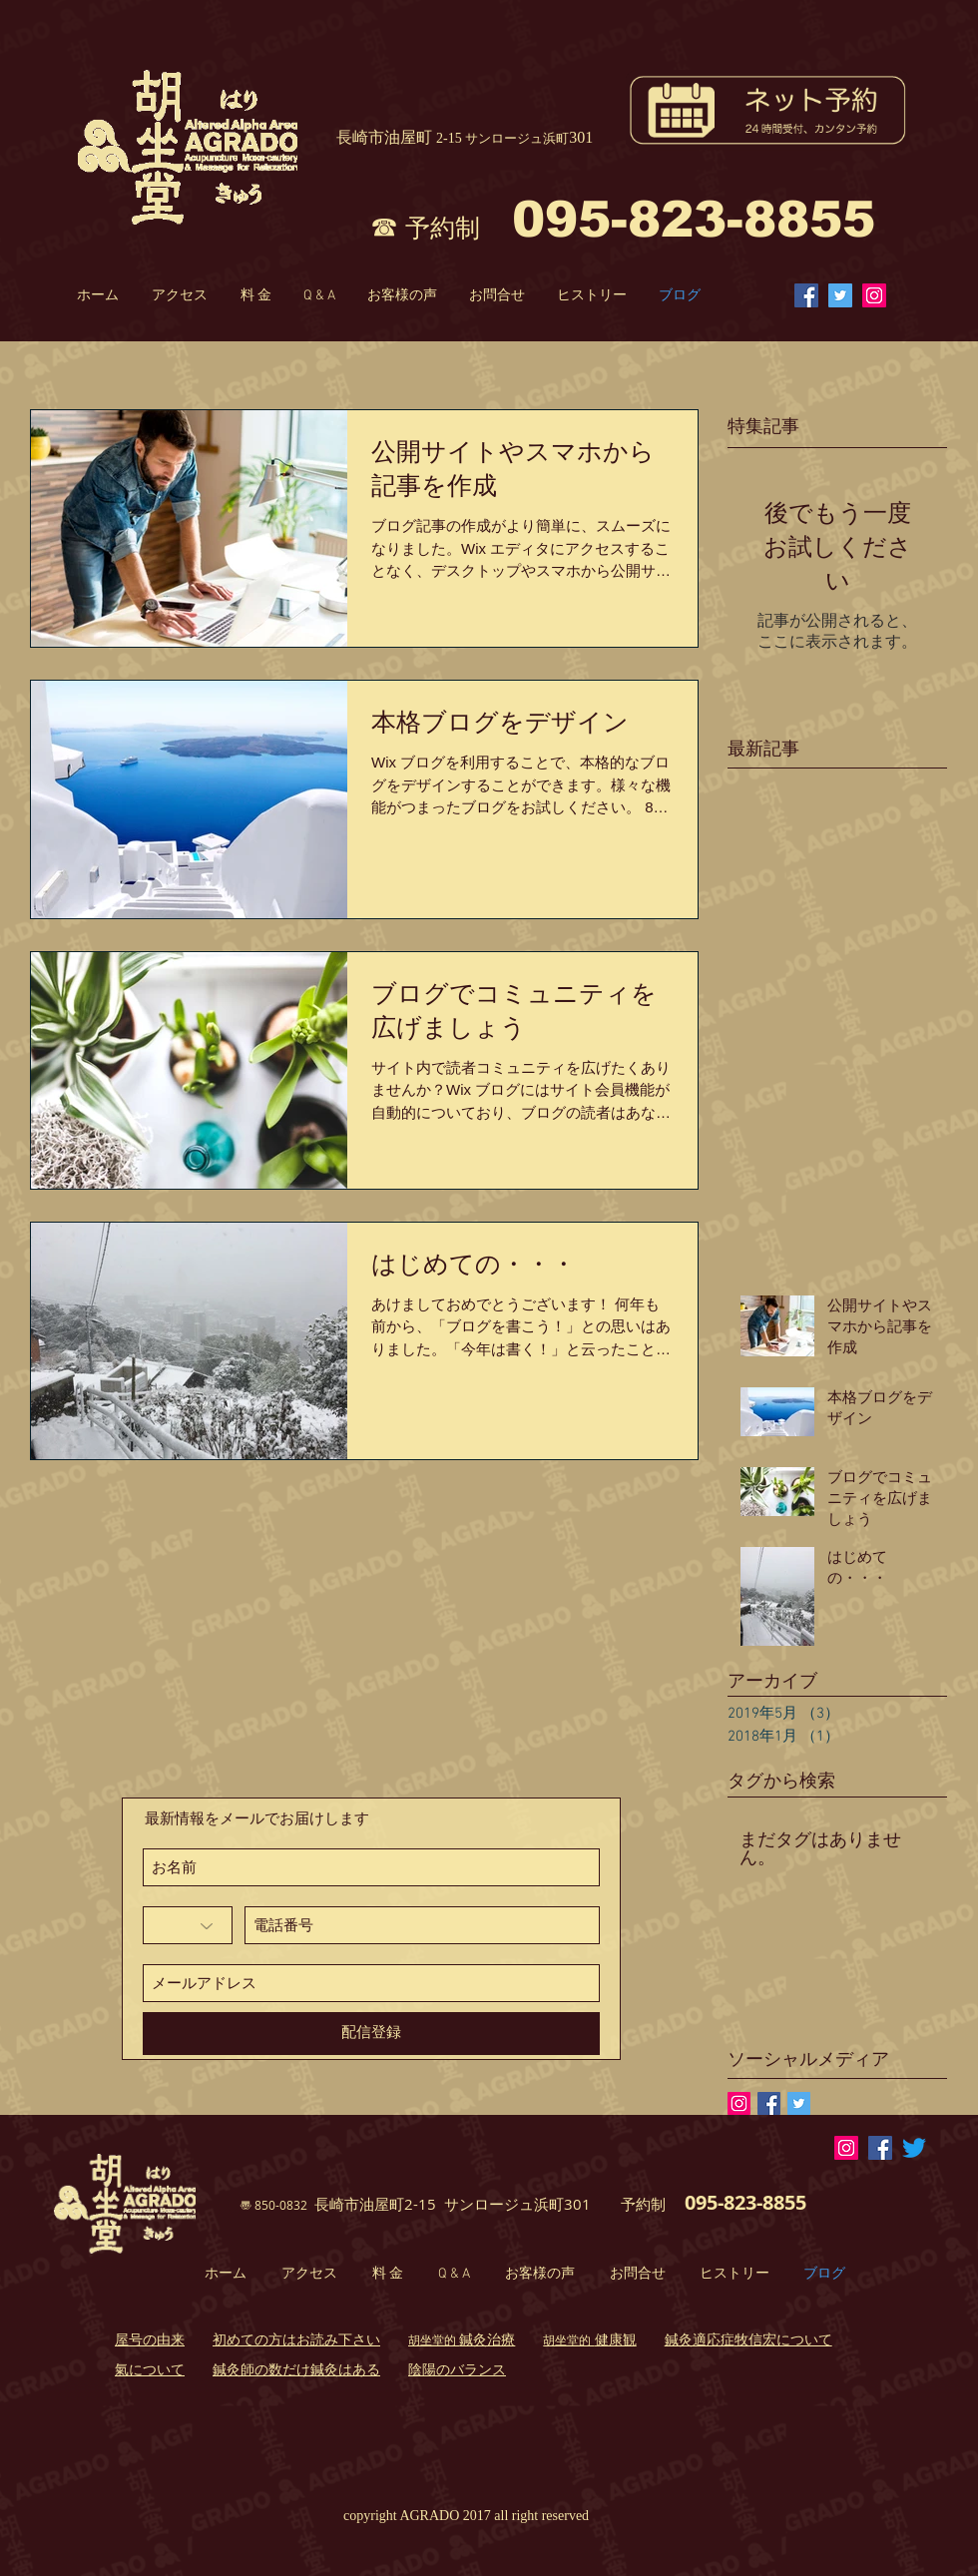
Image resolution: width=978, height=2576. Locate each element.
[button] (461, 2340)
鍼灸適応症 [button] (699, 2339)
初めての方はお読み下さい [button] (296, 2339)
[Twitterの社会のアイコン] (840, 295)
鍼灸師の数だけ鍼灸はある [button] (296, 2369)
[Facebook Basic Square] (768, 2103)
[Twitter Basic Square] (798, 2103)
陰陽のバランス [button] (457, 2369)
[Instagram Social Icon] (874, 295)
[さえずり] (914, 2148)
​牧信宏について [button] (783, 2339)
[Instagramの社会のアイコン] (739, 2103)
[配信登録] (371, 2033)
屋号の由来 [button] (150, 2339)
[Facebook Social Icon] (806, 295)
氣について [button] (150, 2369)
